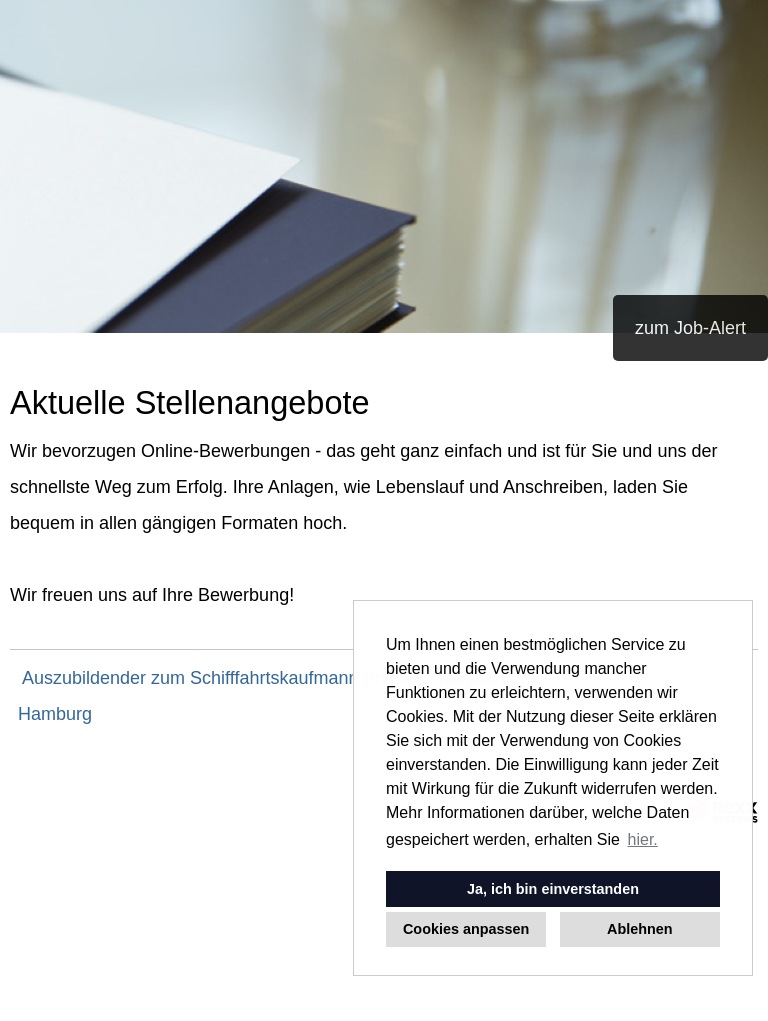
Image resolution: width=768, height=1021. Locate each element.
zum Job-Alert (690, 328)
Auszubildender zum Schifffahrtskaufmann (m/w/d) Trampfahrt (269, 678)
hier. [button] (643, 839)
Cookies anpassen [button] (466, 929)
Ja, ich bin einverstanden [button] (553, 889)
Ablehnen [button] (640, 929)
